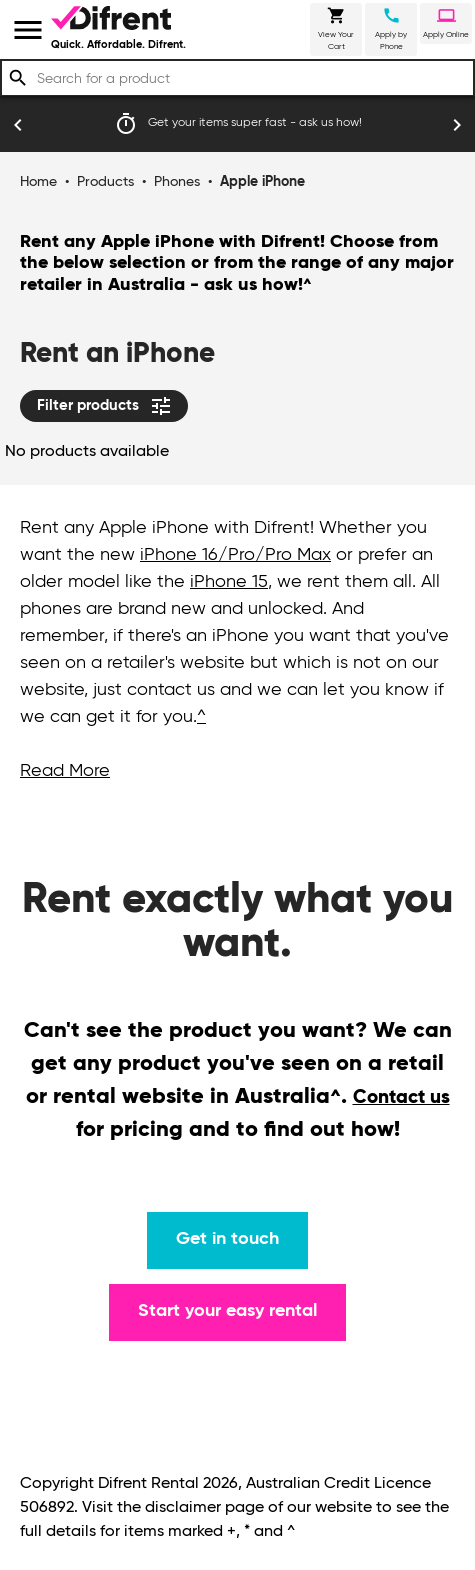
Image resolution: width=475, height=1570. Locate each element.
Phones (177, 182)
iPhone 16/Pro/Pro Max (235, 555)
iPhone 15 (229, 582)
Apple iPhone (262, 182)
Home (38, 182)
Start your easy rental (227, 1311)
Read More (65, 771)
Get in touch (227, 1239)
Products (105, 182)
